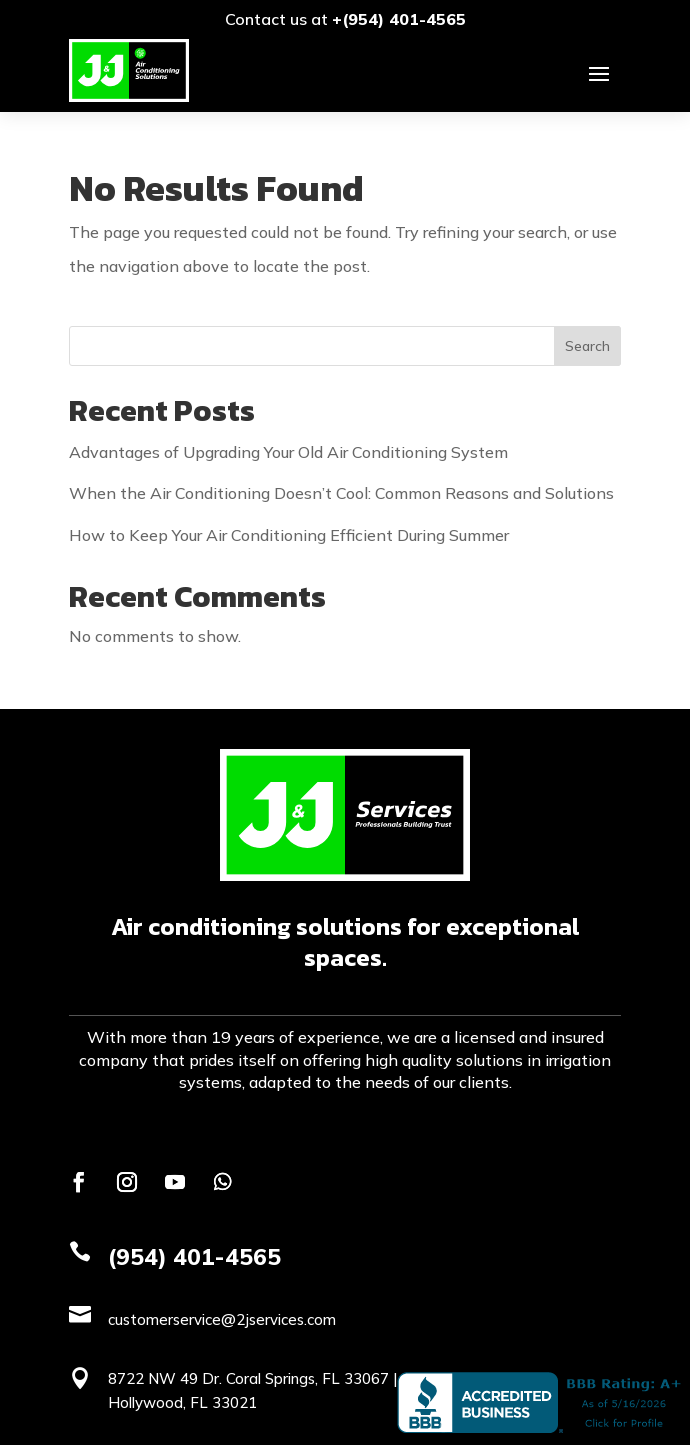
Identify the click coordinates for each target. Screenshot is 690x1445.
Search (587, 346)
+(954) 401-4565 (399, 19)
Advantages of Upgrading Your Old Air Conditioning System (288, 452)
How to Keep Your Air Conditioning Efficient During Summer (289, 535)
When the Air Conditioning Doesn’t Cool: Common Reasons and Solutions (341, 493)
